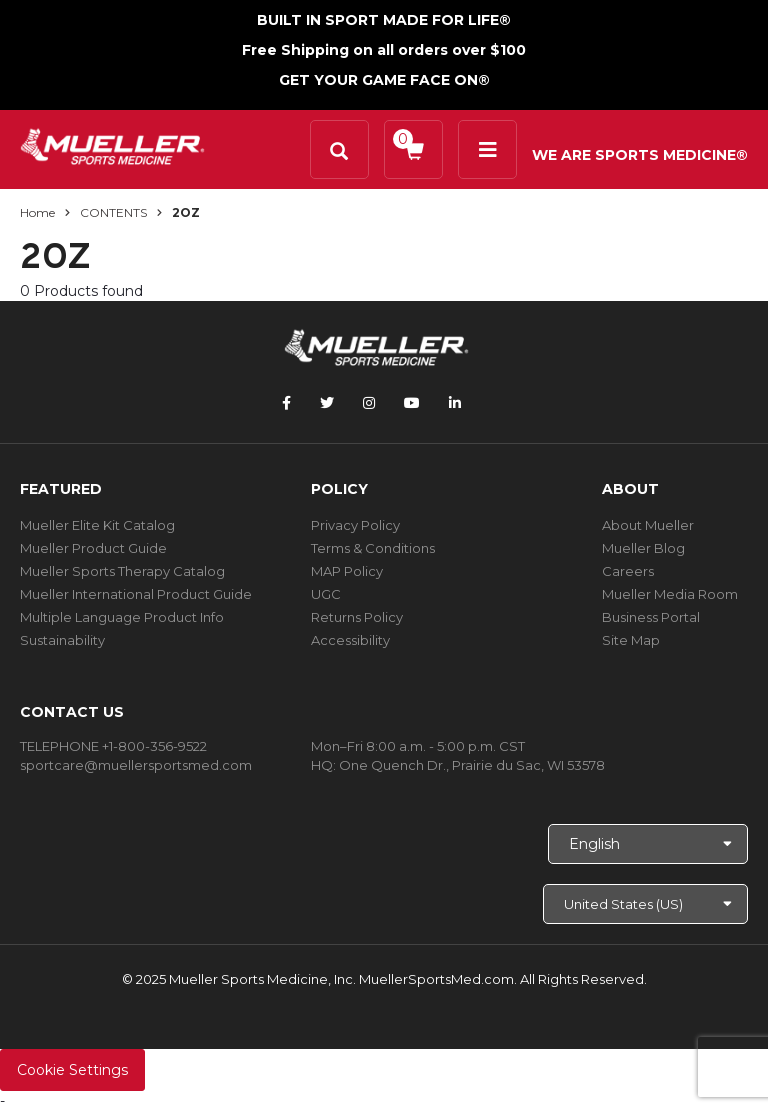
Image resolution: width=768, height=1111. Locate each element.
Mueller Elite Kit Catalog (97, 525)
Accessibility (350, 640)
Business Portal (651, 617)
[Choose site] (645, 904)
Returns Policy (357, 617)
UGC (326, 594)
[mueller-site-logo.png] (112, 144)
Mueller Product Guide (93, 548)
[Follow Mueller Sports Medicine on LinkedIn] (455, 403)
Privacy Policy (355, 525)
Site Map (631, 640)
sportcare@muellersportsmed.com (136, 765)
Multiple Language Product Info (122, 617)
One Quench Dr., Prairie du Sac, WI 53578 (472, 765)
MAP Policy (347, 571)
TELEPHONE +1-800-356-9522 (113, 746)
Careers (628, 571)
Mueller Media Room (670, 594)
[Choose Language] (648, 844)
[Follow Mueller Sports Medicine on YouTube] (412, 403)
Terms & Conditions (373, 548)
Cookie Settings (72, 1070)
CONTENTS (113, 212)
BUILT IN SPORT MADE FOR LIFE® (384, 20)
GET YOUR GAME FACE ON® (384, 80)
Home (37, 212)
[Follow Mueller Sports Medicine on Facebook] (286, 403)
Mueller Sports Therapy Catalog (122, 571)
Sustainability (62, 640)
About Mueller (648, 525)
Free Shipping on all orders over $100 (384, 50)
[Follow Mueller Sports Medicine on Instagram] (369, 403)
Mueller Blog (643, 548)
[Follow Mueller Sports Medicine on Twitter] (327, 403)
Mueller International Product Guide (136, 594)
